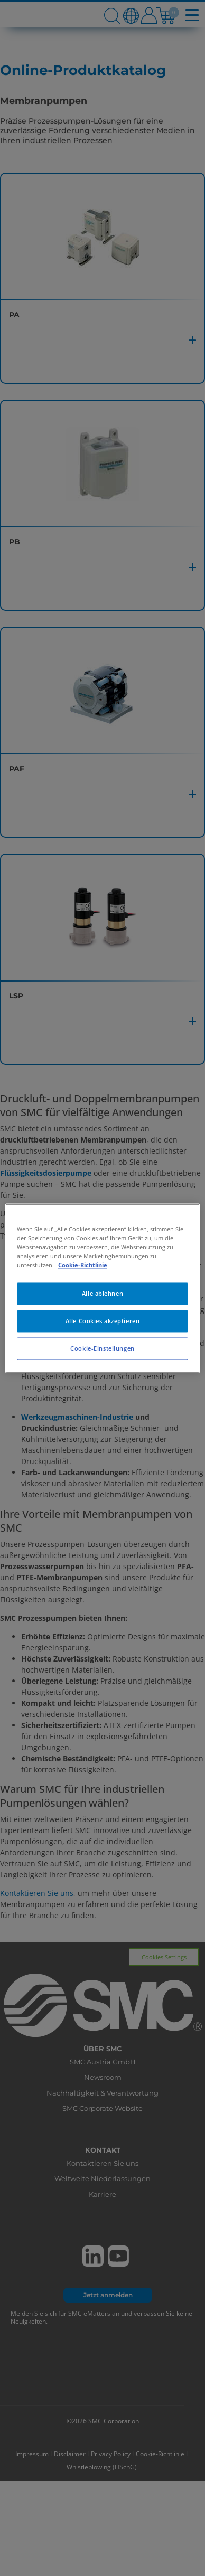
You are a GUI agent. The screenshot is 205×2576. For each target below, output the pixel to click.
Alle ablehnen (102, 1293)
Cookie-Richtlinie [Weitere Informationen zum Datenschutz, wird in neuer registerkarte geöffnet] (82, 1265)
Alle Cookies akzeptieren (103, 1321)
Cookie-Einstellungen (102, 1348)
